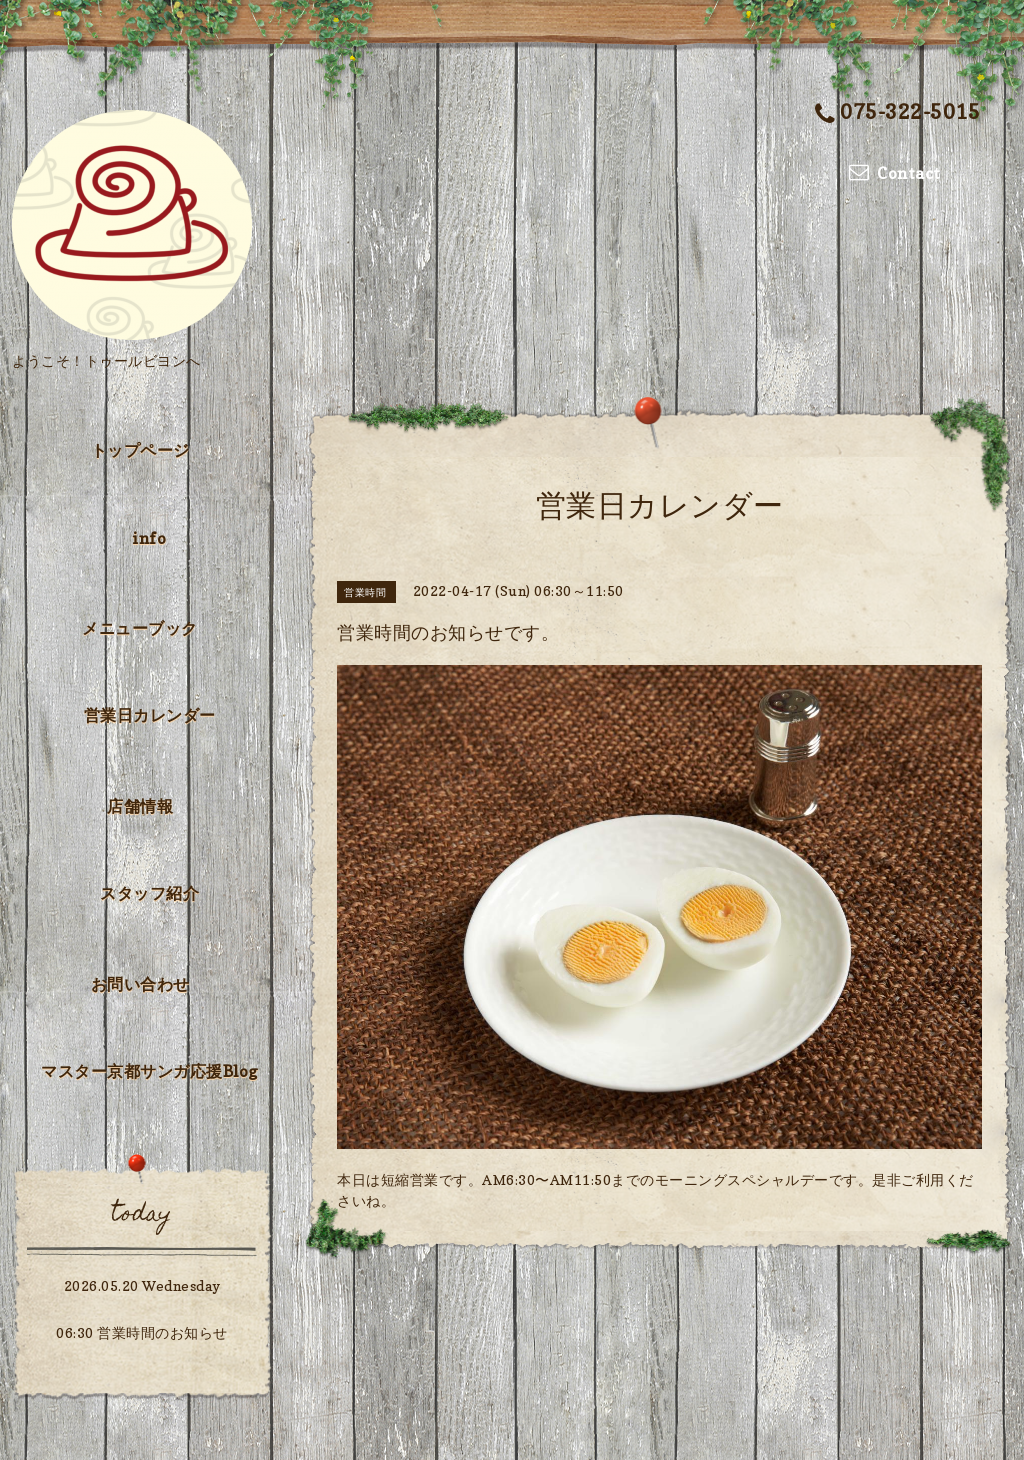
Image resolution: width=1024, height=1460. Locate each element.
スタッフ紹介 (149, 893)
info (149, 538)
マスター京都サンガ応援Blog (149, 1071)
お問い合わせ (140, 984)
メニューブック (140, 628)
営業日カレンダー (150, 715)
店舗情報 (140, 806)
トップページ (140, 450)
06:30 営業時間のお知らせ (142, 1332)
